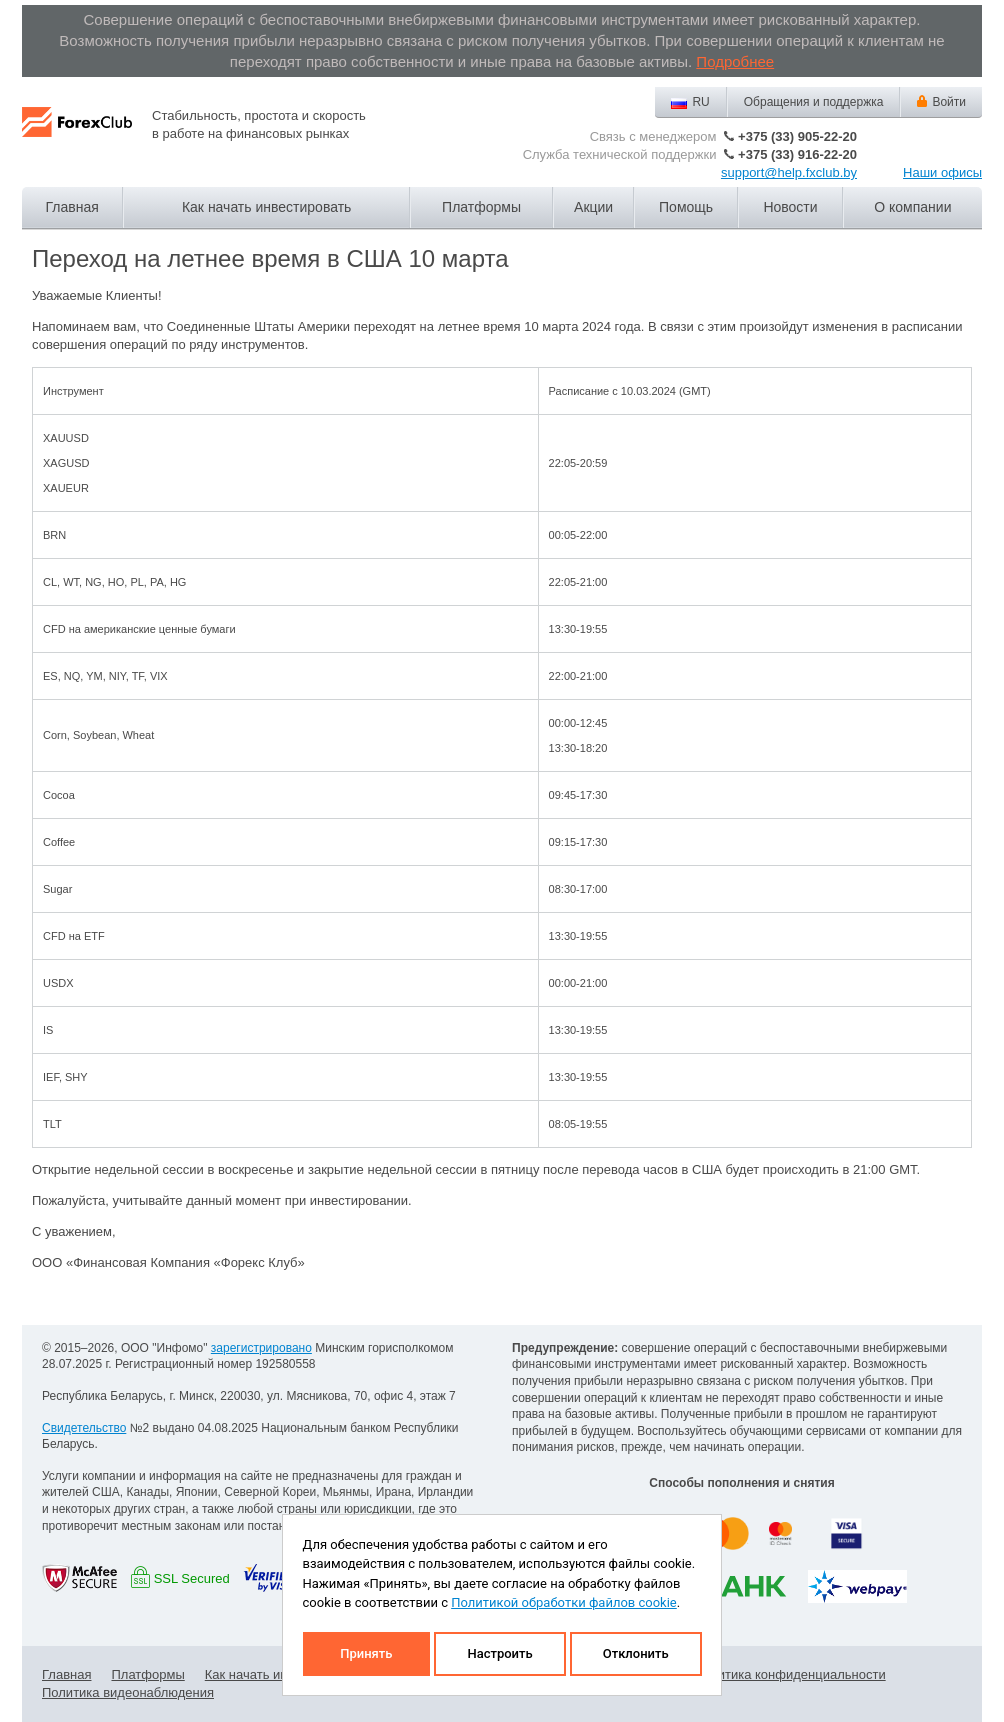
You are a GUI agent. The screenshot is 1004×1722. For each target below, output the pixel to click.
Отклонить (636, 1653)
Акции (593, 207)
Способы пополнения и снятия (741, 1483)
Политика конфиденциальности (790, 1674)
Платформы (481, 207)
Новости (790, 207)
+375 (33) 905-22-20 (797, 136)
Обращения (814, 102)
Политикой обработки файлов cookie (564, 1602)
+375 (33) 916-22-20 (797, 154)
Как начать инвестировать (266, 207)
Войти (949, 102)
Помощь (686, 207)
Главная (72, 207)
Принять (366, 1653)
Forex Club (77, 138)
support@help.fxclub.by (789, 172)
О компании (912, 207)
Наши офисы (942, 172)
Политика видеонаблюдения (128, 1692)
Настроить (499, 1653)
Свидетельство (84, 1428)
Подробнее (735, 61)
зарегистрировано (261, 1348)
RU (700, 102)
